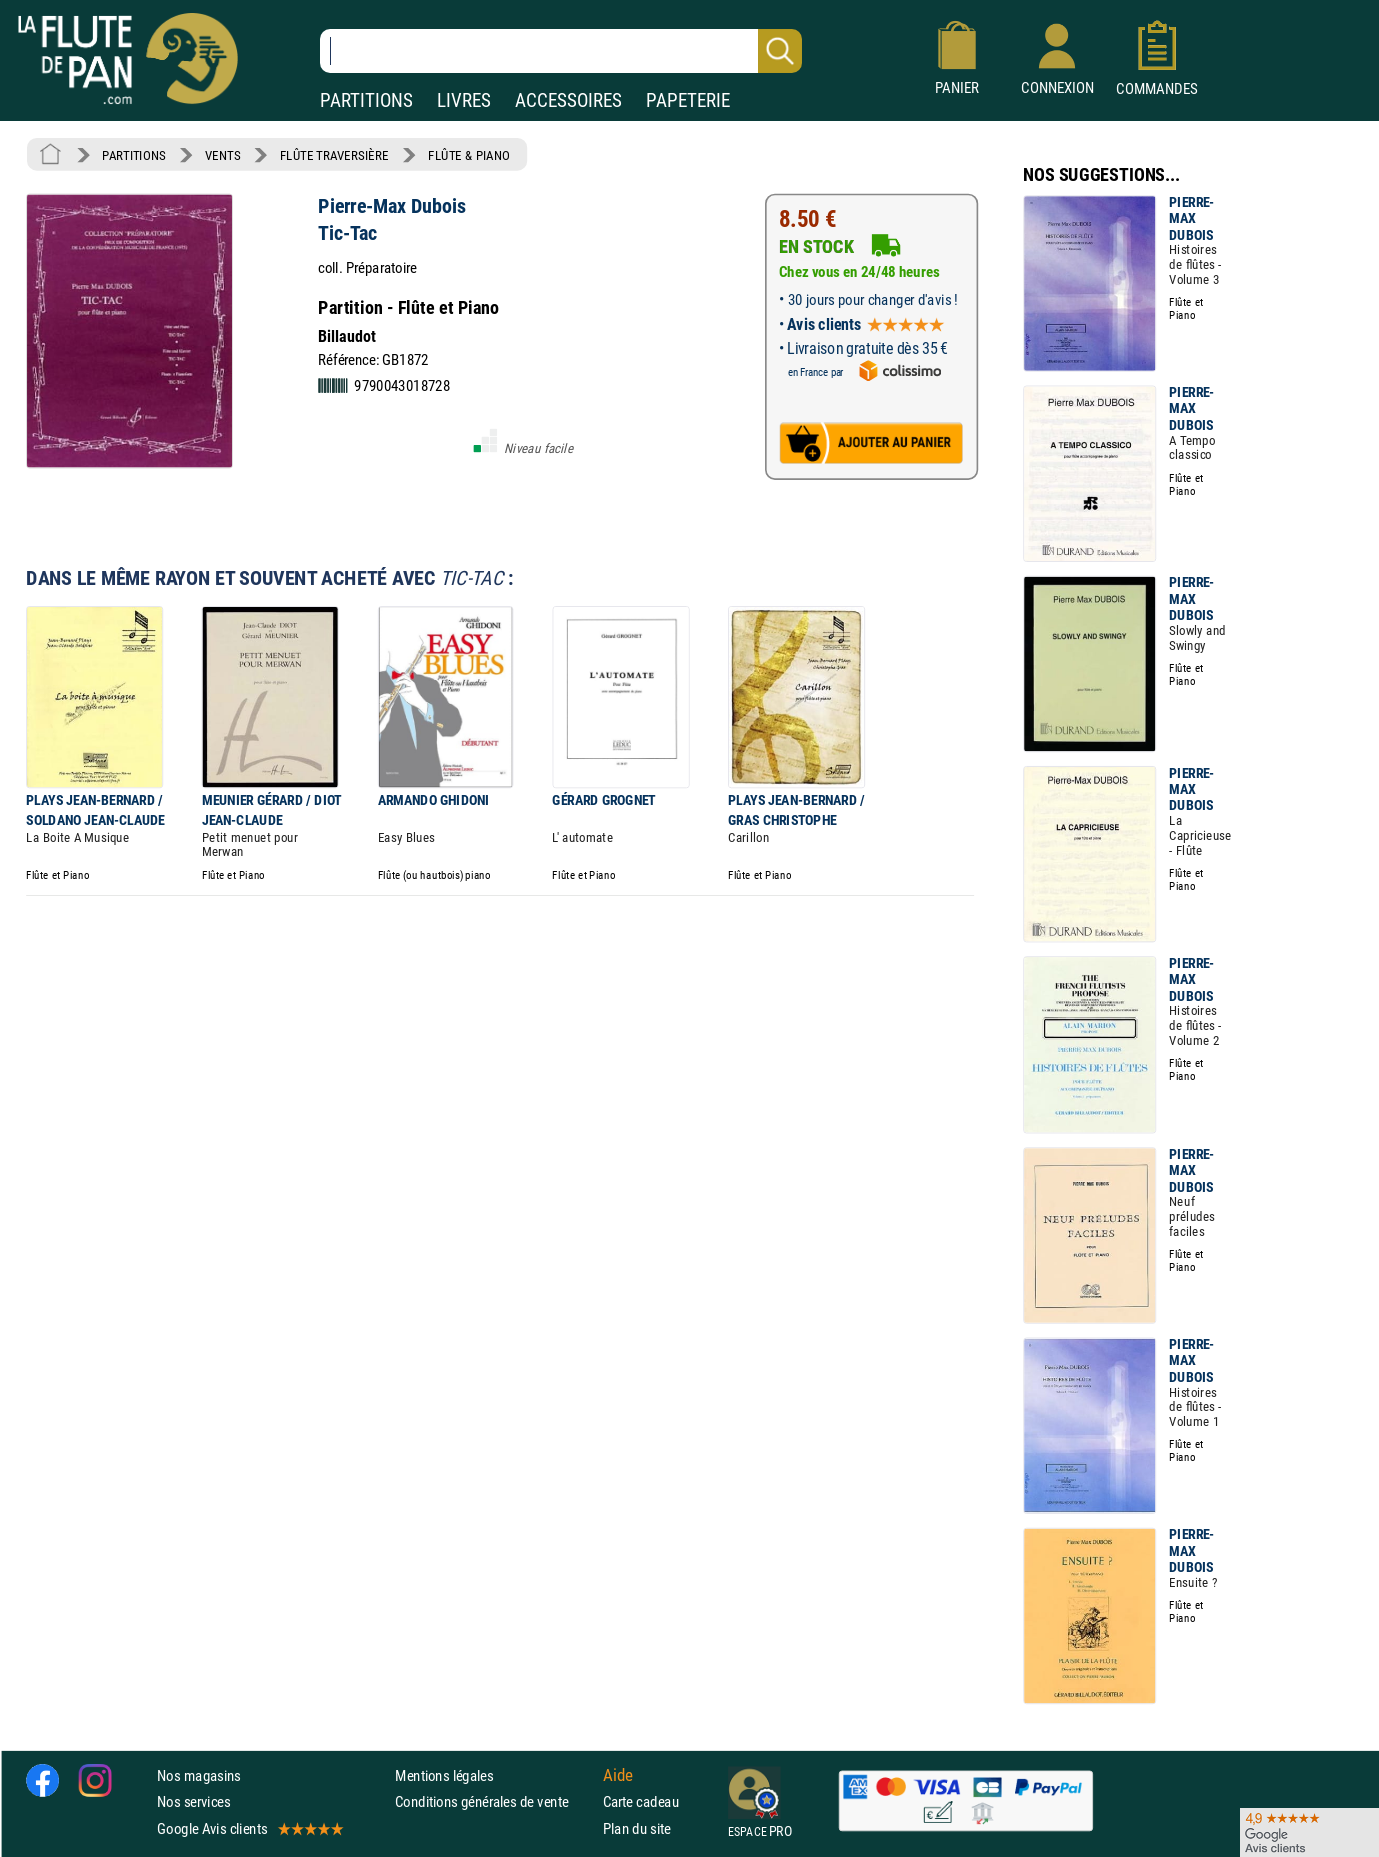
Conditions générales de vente (494, 1801)
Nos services (193, 1801)
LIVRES (464, 100)
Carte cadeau (641, 1801)
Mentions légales (444, 1775)
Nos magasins (199, 1775)
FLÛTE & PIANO (469, 155)
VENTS (222, 155)
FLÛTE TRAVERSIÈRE (334, 155)
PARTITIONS (366, 100)
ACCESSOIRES (568, 100)
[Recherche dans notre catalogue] (561, 51)
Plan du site (637, 1828)
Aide (618, 1776)
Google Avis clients (249, 1828)
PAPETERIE (688, 100)
